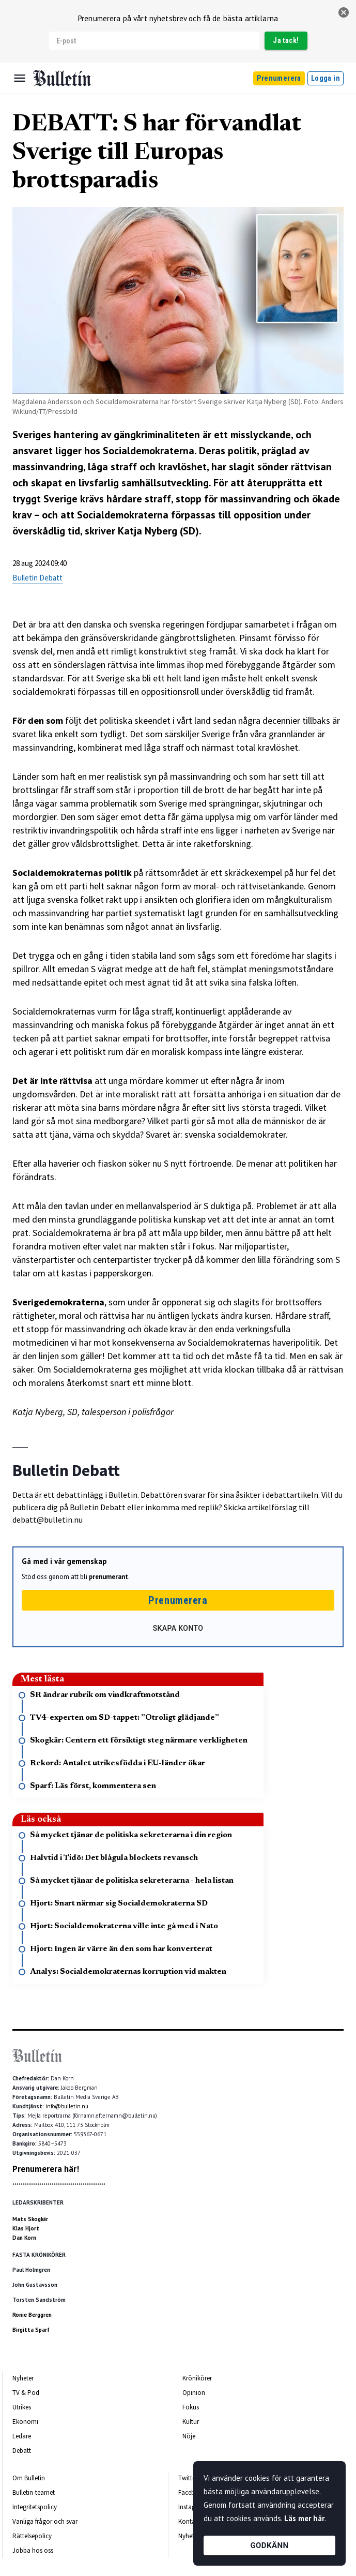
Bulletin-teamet (33, 2492)
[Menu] (19, 78)
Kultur (190, 2421)
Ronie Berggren (32, 2314)
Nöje (188, 2436)
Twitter (187, 2478)
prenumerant (108, 1576)
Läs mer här (304, 2518)
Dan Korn (24, 2237)
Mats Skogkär (30, 2219)
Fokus (190, 2407)
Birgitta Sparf (31, 2329)
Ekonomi (25, 2421)
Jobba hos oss (32, 2550)
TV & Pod (25, 2392)
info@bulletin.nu (66, 2106)
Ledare (21, 2436)
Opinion (193, 2392)
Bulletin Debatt (37, 578)
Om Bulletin (28, 2478)
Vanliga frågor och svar (45, 2521)
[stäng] (343, 12)
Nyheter (23, 2378)
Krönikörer (197, 2378)
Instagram (192, 2507)
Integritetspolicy (34, 2507)
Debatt (21, 2450)
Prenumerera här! (45, 2169)
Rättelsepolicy (32, 2536)
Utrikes (21, 2407)
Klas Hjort (25, 2228)
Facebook (192, 2492)
